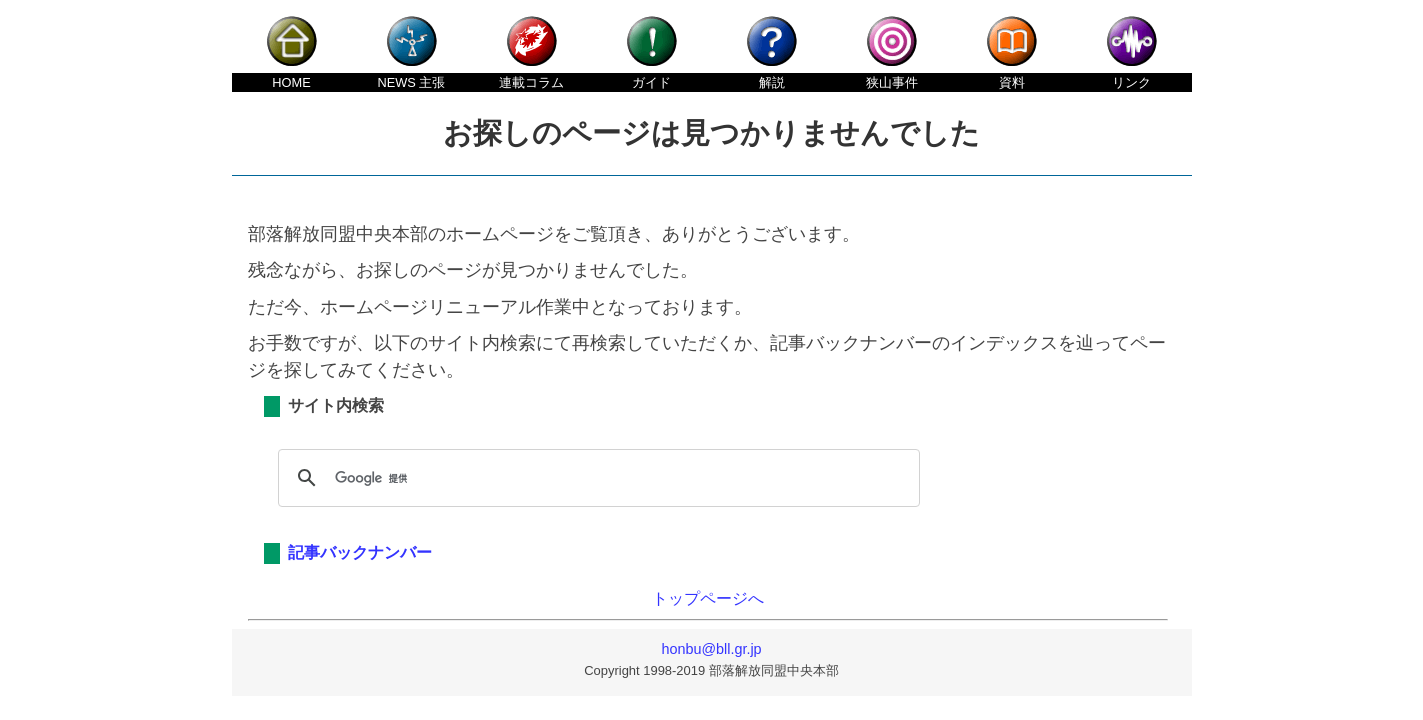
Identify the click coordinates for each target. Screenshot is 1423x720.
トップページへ (708, 598)
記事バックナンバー (360, 552)
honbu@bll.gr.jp (711, 649)
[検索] (596, 478)
